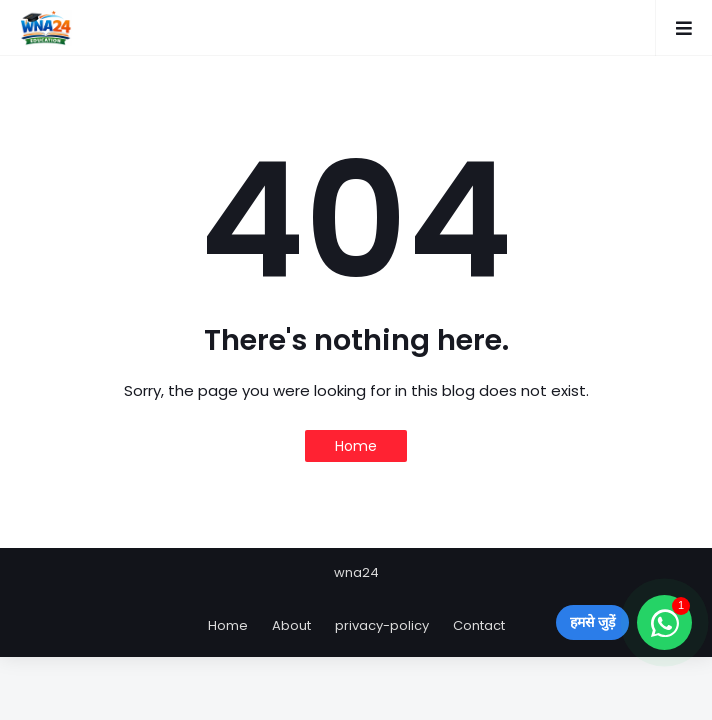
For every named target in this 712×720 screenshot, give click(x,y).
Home (356, 446)
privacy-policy (382, 625)
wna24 (356, 572)
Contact (479, 625)
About (291, 625)
